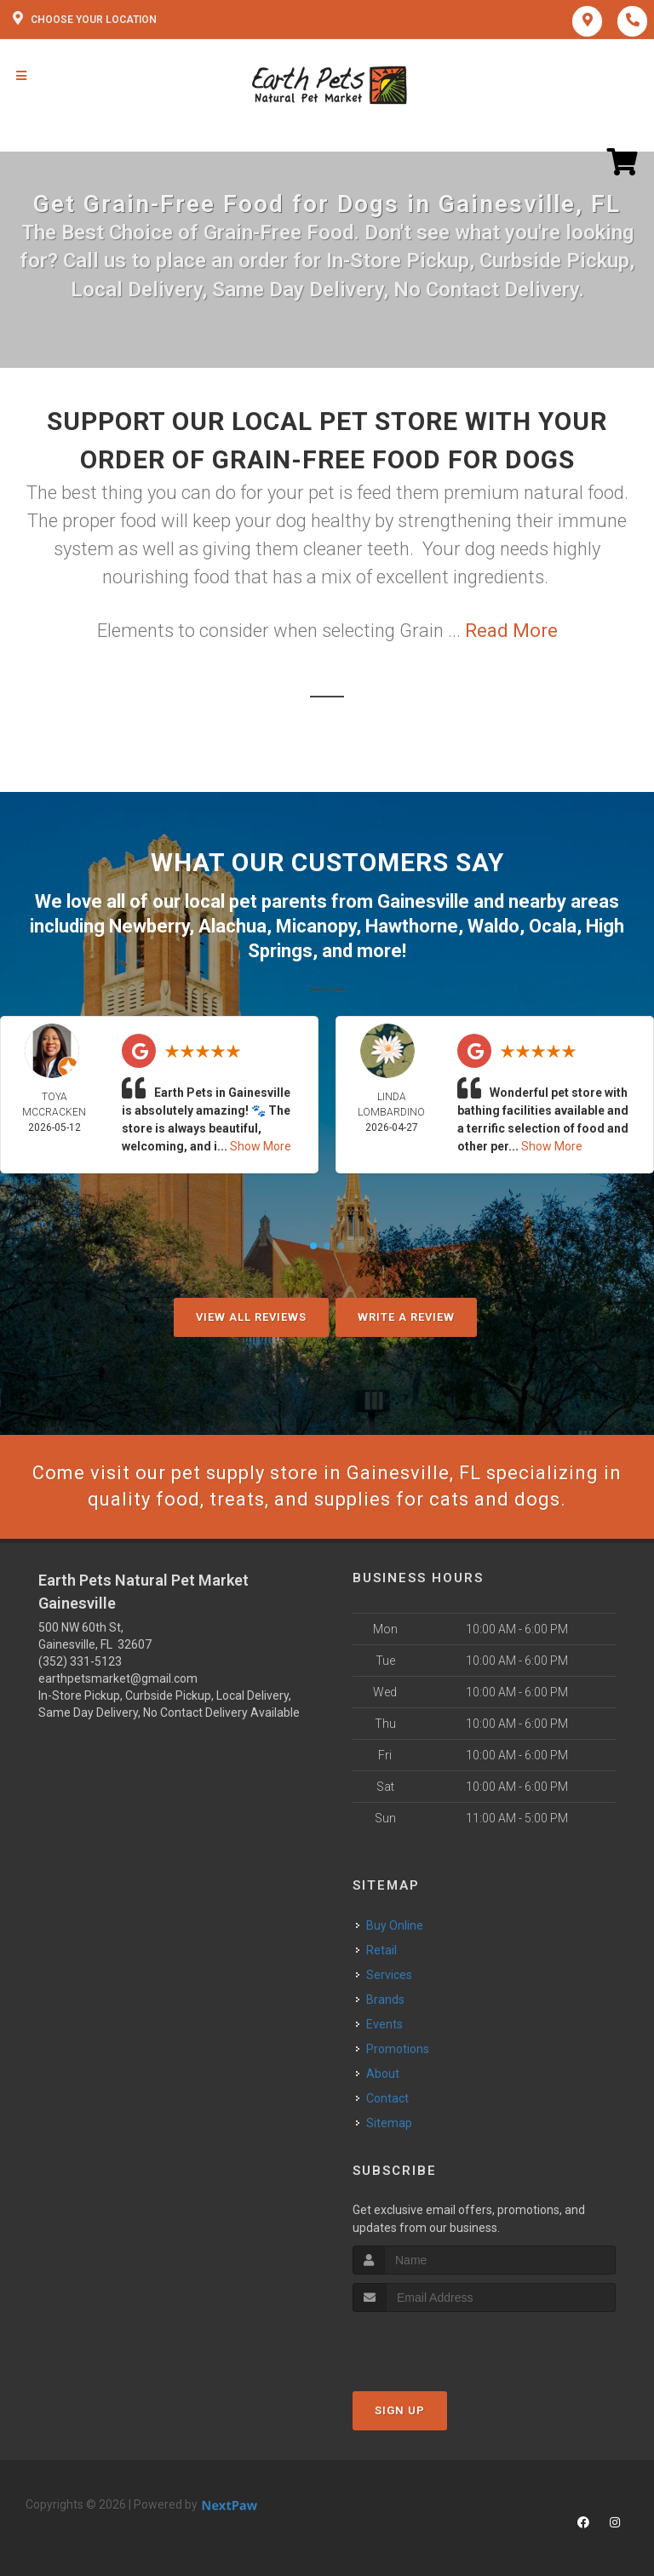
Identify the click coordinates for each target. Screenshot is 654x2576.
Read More (511, 630)
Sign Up (400, 2410)
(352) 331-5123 (80, 1661)
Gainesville (423, 901)
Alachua (232, 926)
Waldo (493, 926)
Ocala (553, 926)
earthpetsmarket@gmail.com (118, 1678)
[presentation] (443, 2344)
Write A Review (406, 1317)
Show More (260, 1146)
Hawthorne (411, 926)
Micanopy (316, 926)
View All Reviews (251, 1317)
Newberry (149, 926)
